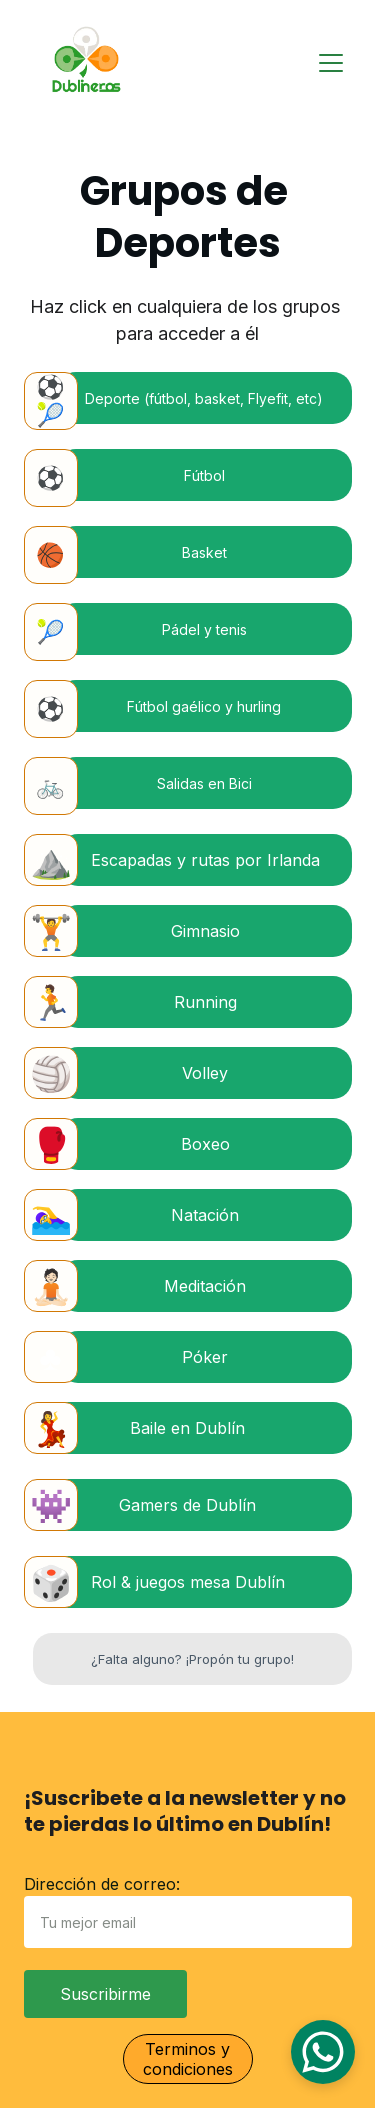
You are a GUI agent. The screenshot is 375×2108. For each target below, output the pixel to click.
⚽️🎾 (50, 401)
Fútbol (204, 475)
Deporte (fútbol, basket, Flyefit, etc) (204, 398)
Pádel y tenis (204, 629)
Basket (204, 552)
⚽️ (50, 478)
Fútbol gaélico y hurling (204, 706)
